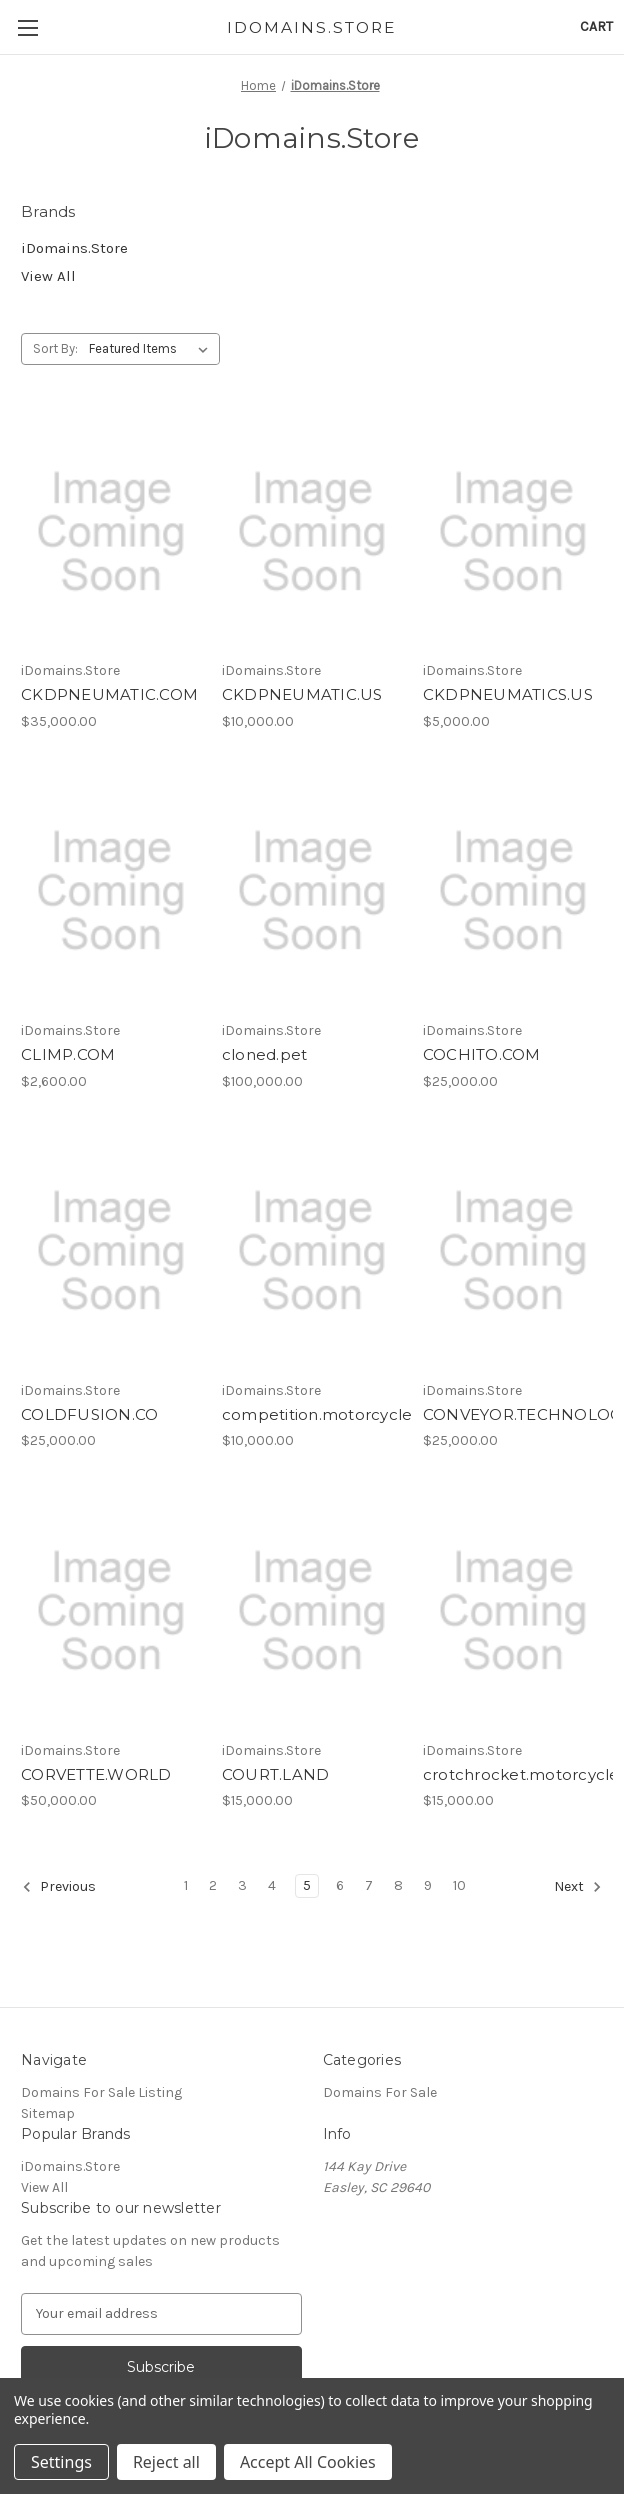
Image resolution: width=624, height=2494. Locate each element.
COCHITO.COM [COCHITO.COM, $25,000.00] (482, 1054)
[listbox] (152, 349)
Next (578, 1887)
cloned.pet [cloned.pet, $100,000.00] (265, 1054)
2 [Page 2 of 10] (213, 1885)
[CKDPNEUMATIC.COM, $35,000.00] (111, 531)
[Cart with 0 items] (596, 26)
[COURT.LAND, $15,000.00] (312, 1610)
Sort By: (55, 348)
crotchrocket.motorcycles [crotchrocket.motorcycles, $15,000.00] (513, 1774)
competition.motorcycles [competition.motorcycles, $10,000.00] (312, 1414)
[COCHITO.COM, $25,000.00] (513, 891)
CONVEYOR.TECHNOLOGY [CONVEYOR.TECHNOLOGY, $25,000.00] (513, 1414)
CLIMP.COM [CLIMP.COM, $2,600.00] (68, 1054)
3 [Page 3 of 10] (242, 1885)
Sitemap (48, 2113)
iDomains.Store (74, 248)
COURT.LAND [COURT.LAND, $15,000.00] (276, 1774)
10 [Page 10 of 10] (459, 1885)
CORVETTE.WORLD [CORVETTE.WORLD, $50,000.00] (96, 1774)
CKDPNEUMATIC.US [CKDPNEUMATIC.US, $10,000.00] (302, 694)
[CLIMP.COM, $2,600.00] (111, 891)
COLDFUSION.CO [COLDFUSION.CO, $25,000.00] (89, 1414)
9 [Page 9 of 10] (428, 1885)
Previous (59, 1887)
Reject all (166, 2462)
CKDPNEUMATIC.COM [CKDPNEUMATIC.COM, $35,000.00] (109, 694)
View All (48, 276)
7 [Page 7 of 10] (369, 1885)
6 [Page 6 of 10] (340, 1885)
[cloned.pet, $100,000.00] (312, 891)
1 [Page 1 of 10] (186, 1885)
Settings (61, 2462)
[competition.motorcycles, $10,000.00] (312, 1251)
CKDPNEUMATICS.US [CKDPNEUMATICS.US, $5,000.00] (508, 694)
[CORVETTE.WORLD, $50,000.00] (111, 1610)
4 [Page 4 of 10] (272, 1885)
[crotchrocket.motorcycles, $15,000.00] (513, 1610)
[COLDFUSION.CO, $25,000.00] (111, 1251)
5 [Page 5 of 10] (307, 1885)
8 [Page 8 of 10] (398, 1885)
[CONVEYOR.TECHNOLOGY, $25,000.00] (513, 1251)
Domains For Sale (380, 2092)
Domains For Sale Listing (101, 2092)
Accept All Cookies (308, 2462)
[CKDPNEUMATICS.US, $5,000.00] (513, 531)
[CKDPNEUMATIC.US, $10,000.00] (312, 531)
